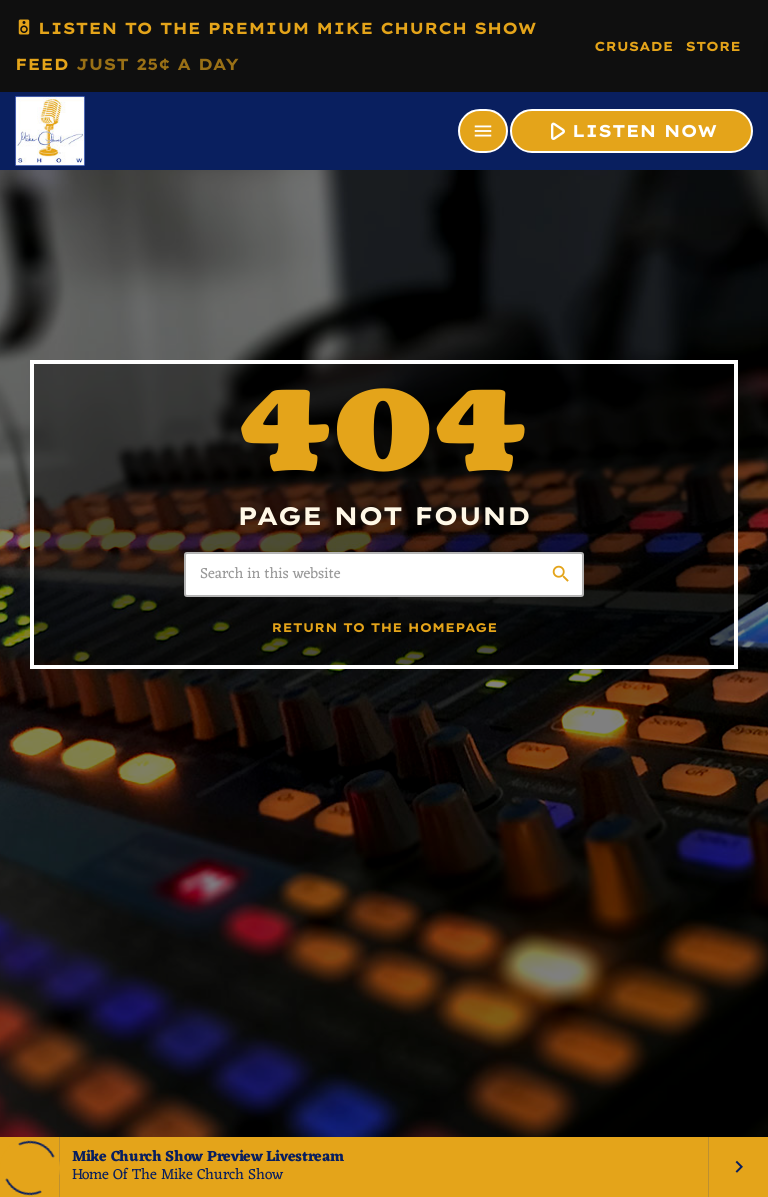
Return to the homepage (385, 628)
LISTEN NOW (629, 130)
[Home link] (50, 131)
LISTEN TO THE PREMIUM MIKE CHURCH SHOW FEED (276, 42)
